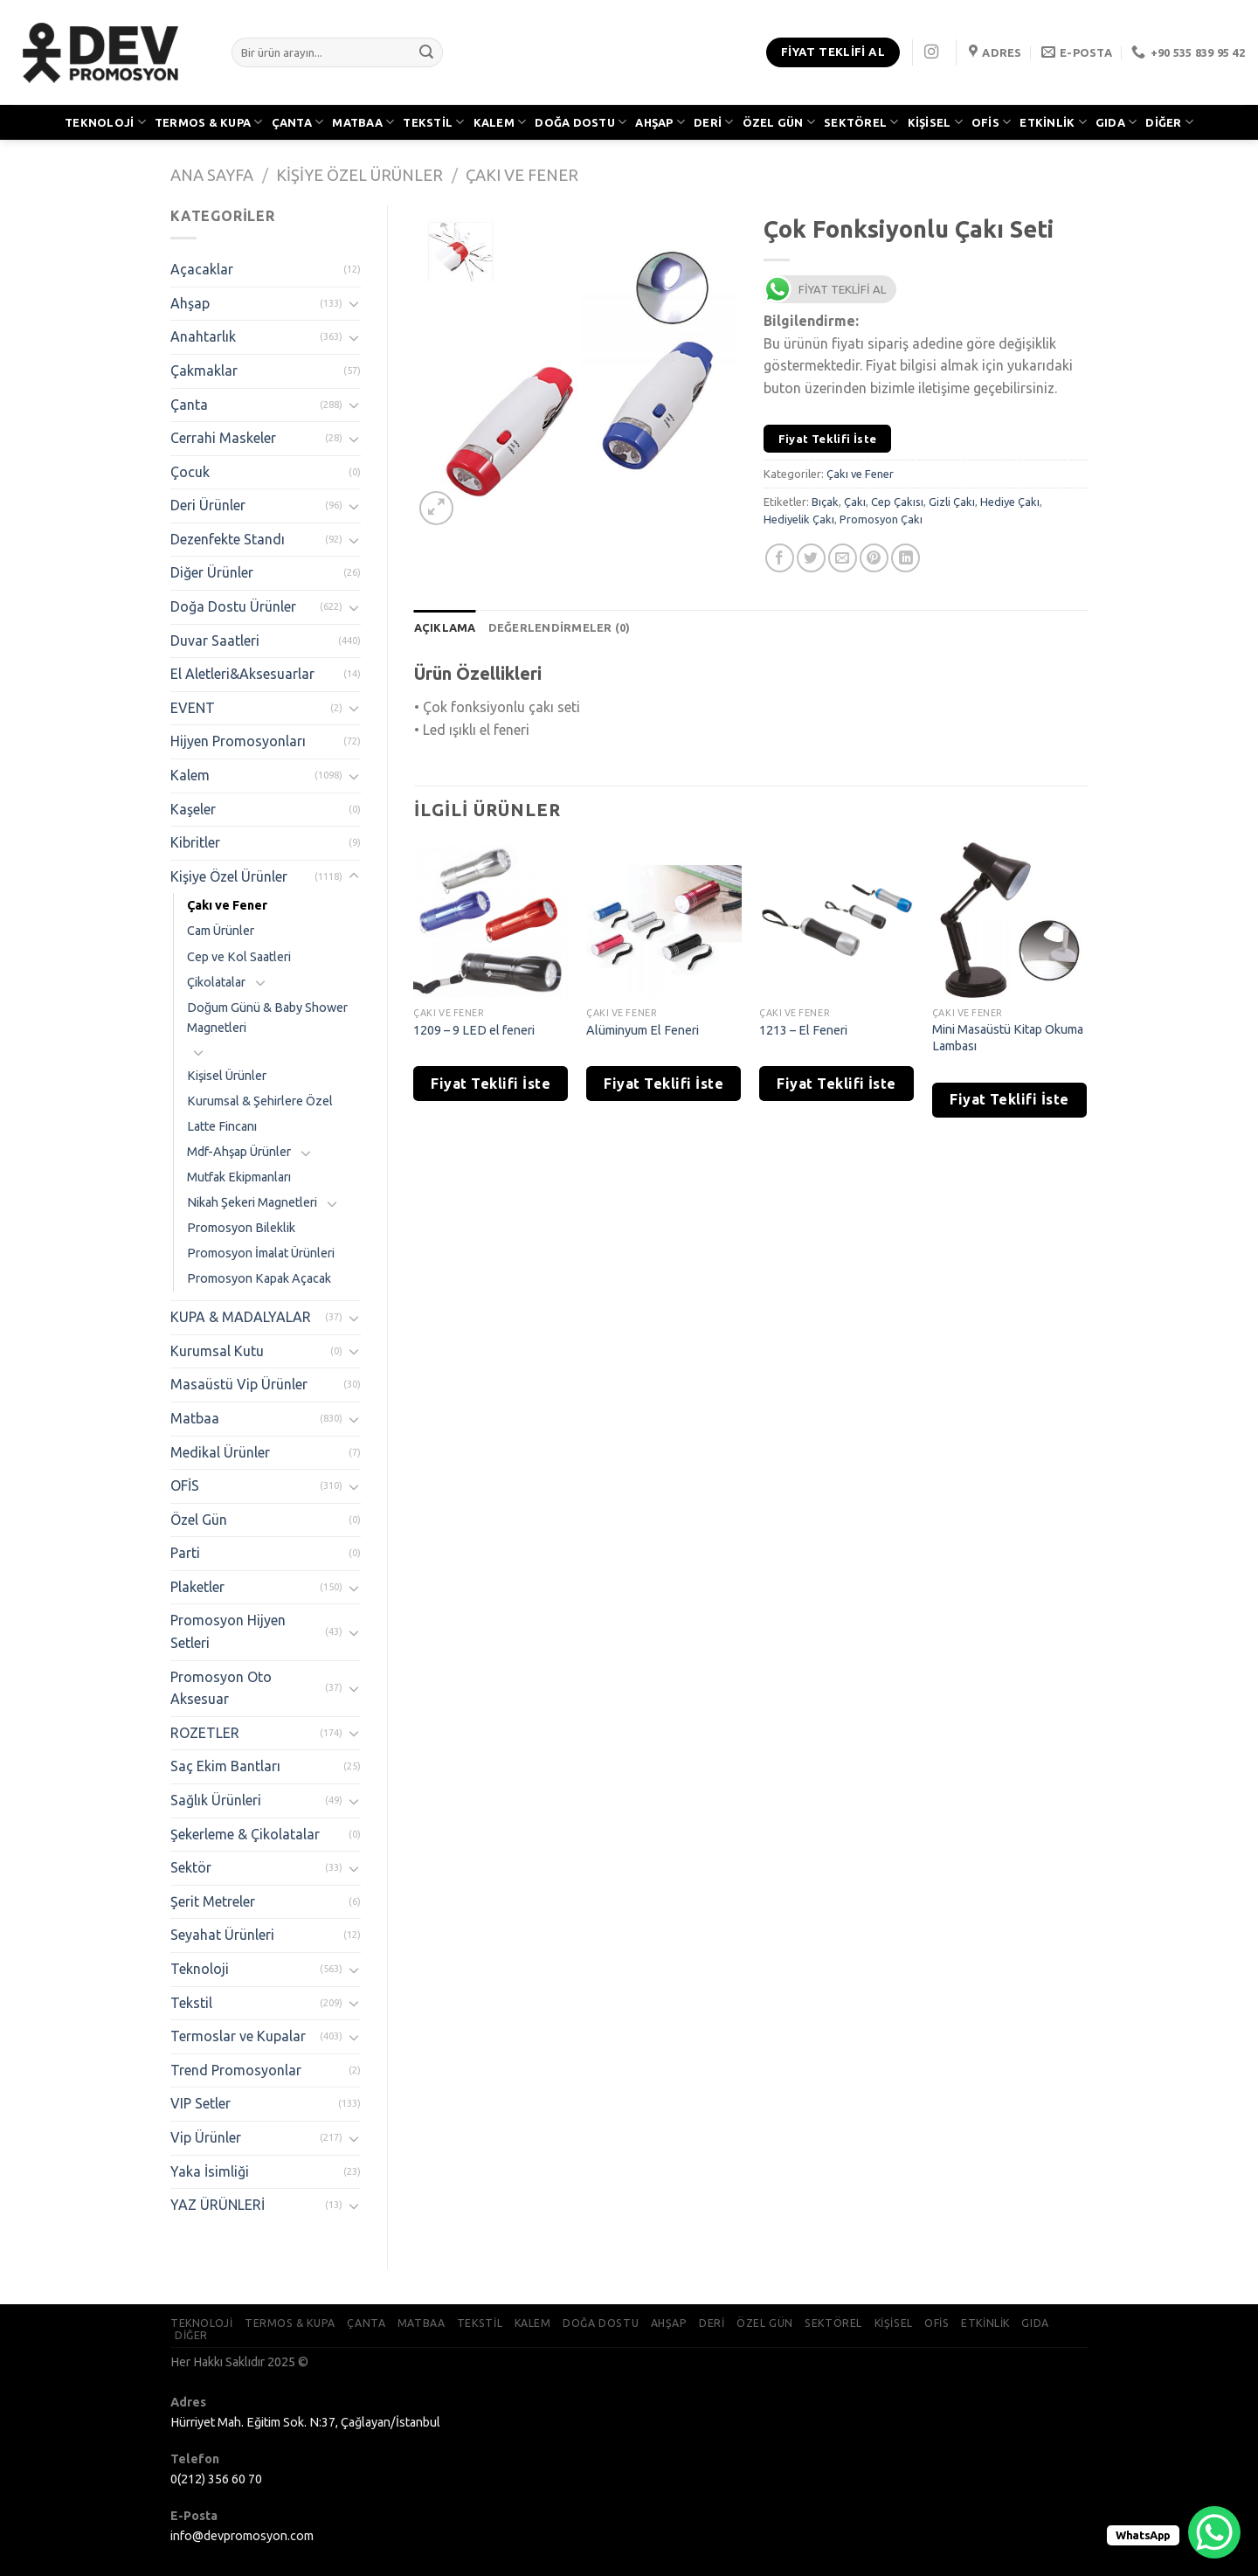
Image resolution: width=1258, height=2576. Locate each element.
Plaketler (197, 1587)
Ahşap (190, 303)
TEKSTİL (433, 122)
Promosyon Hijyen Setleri (228, 1631)
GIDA (1116, 122)
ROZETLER (204, 1733)
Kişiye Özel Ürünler (359, 175)
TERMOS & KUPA (209, 122)
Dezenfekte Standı (227, 539)
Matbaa (194, 1418)
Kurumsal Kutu (217, 1351)
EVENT (192, 708)
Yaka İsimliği (209, 2171)
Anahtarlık (203, 336)
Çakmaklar (204, 370)
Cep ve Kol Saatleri (239, 957)
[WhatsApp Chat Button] (1214, 2532)
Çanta (189, 404)
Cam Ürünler (220, 931)
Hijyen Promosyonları (238, 741)
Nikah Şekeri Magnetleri (252, 1202)
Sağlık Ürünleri (215, 1800)
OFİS (991, 122)
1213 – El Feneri (803, 1030)
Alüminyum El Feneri (642, 1030)
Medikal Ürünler (220, 1452)
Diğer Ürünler (211, 572)
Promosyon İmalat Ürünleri (261, 1253)
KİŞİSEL (935, 122)
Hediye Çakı (1010, 501)
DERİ (713, 122)
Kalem (190, 775)
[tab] (445, 627)
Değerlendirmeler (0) (559, 627)
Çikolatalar (216, 982)
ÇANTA (298, 122)
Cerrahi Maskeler (223, 438)
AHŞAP (660, 122)
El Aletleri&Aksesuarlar (242, 674)
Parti (185, 1553)
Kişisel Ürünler (226, 1076)
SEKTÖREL (861, 122)
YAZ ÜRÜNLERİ (217, 2204)
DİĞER (1169, 122)
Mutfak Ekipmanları (239, 1177)
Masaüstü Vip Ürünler (239, 1384)
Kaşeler (193, 809)
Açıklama (445, 627)
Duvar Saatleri (214, 640)
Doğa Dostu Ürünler (233, 606)
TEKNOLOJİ (105, 122)
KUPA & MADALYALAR (240, 1317)
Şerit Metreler (212, 1901)
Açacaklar (201, 269)
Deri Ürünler (207, 505)
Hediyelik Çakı (799, 519)
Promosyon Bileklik (241, 1228)
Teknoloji (199, 1969)
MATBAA (363, 122)
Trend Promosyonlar (235, 2070)
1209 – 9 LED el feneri (474, 1030)
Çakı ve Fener (522, 175)
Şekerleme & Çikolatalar (245, 1834)
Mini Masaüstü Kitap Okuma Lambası (1007, 1037)
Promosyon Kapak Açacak (259, 1278)
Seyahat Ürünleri (222, 1934)
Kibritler (195, 842)
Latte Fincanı (222, 1126)
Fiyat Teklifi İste (827, 439)
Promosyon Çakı (881, 519)
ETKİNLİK (1053, 122)
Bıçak (825, 501)
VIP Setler (200, 2103)
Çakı (855, 501)
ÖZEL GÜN (779, 122)
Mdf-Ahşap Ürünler (239, 1152)
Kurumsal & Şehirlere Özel (260, 1101)
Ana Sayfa (211, 175)
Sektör (190, 1867)
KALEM (500, 122)
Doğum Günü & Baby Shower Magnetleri (267, 1018)
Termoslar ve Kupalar (238, 2036)
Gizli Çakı (952, 501)
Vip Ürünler (205, 2137)
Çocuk (190, 472)
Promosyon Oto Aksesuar (221, 1688)
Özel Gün (198, 1519)
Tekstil (191, 2003)
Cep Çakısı (897, 501)
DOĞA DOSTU (580, 122)
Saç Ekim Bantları (225, 1766)
